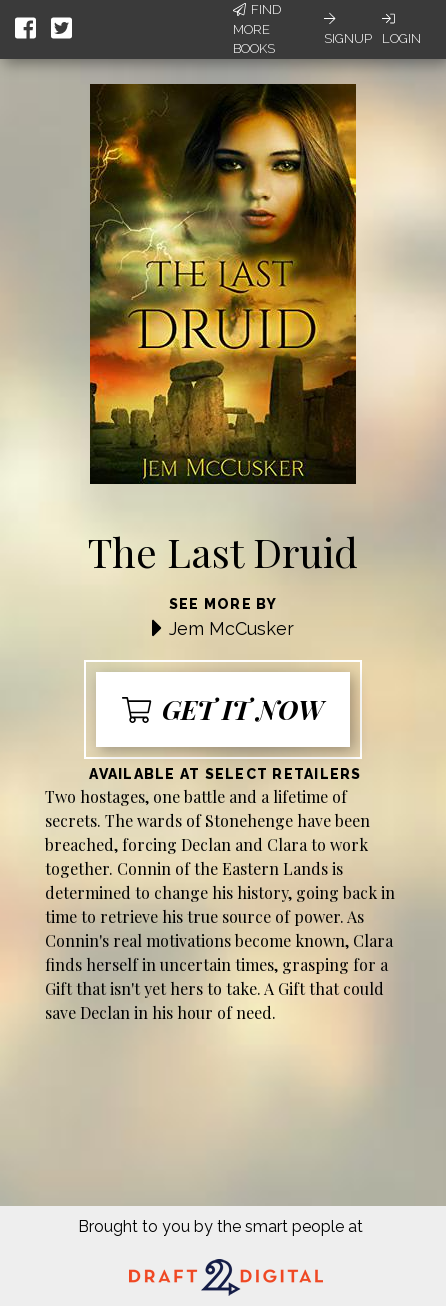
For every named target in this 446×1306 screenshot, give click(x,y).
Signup (348, 29)
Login (401, 29)
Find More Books (257, 29)
